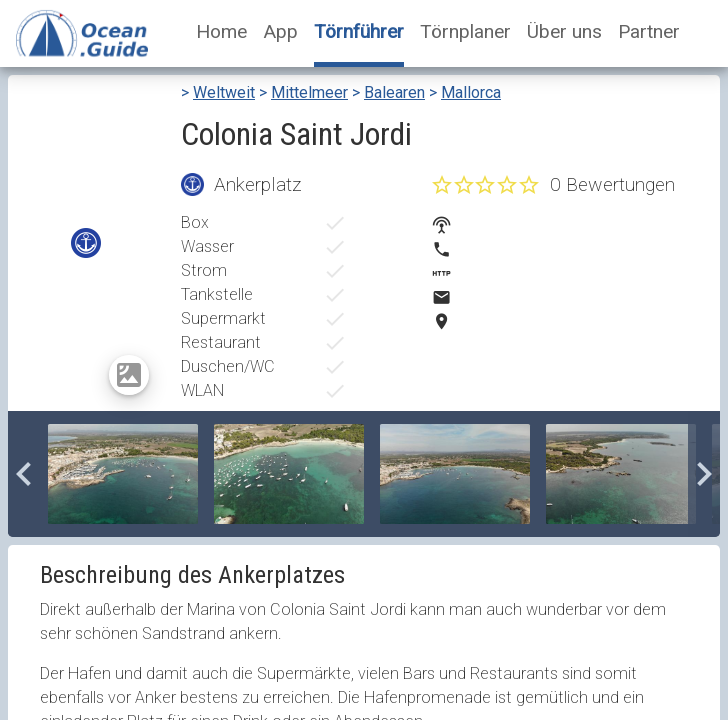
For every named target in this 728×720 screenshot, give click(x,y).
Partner (649, 31)
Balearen (394, 92)
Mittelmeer (309, 92)
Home (221, 31)
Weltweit (224, 92)
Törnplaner (465, 31)
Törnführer (359, 31)
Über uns (564, 31)
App (280, 31)
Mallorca (471, 92)
